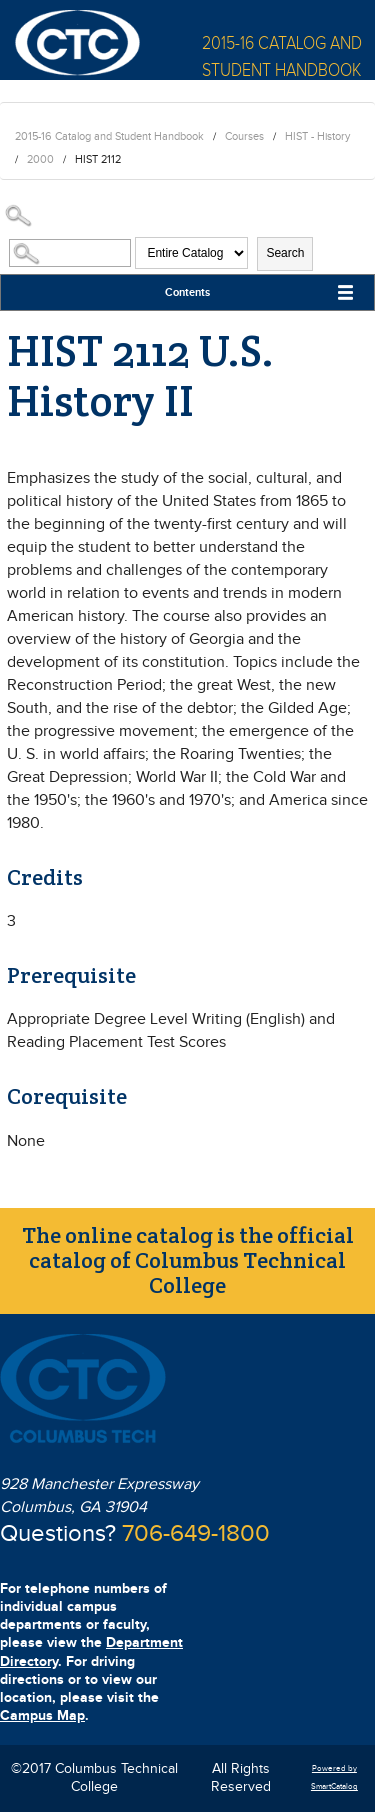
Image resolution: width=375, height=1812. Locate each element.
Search (285, 253)
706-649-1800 (196, 1534)
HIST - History (317, 136)
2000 (40, 159)
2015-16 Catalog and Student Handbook (109, 136)
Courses (244, 136)
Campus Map (42, 1715)
